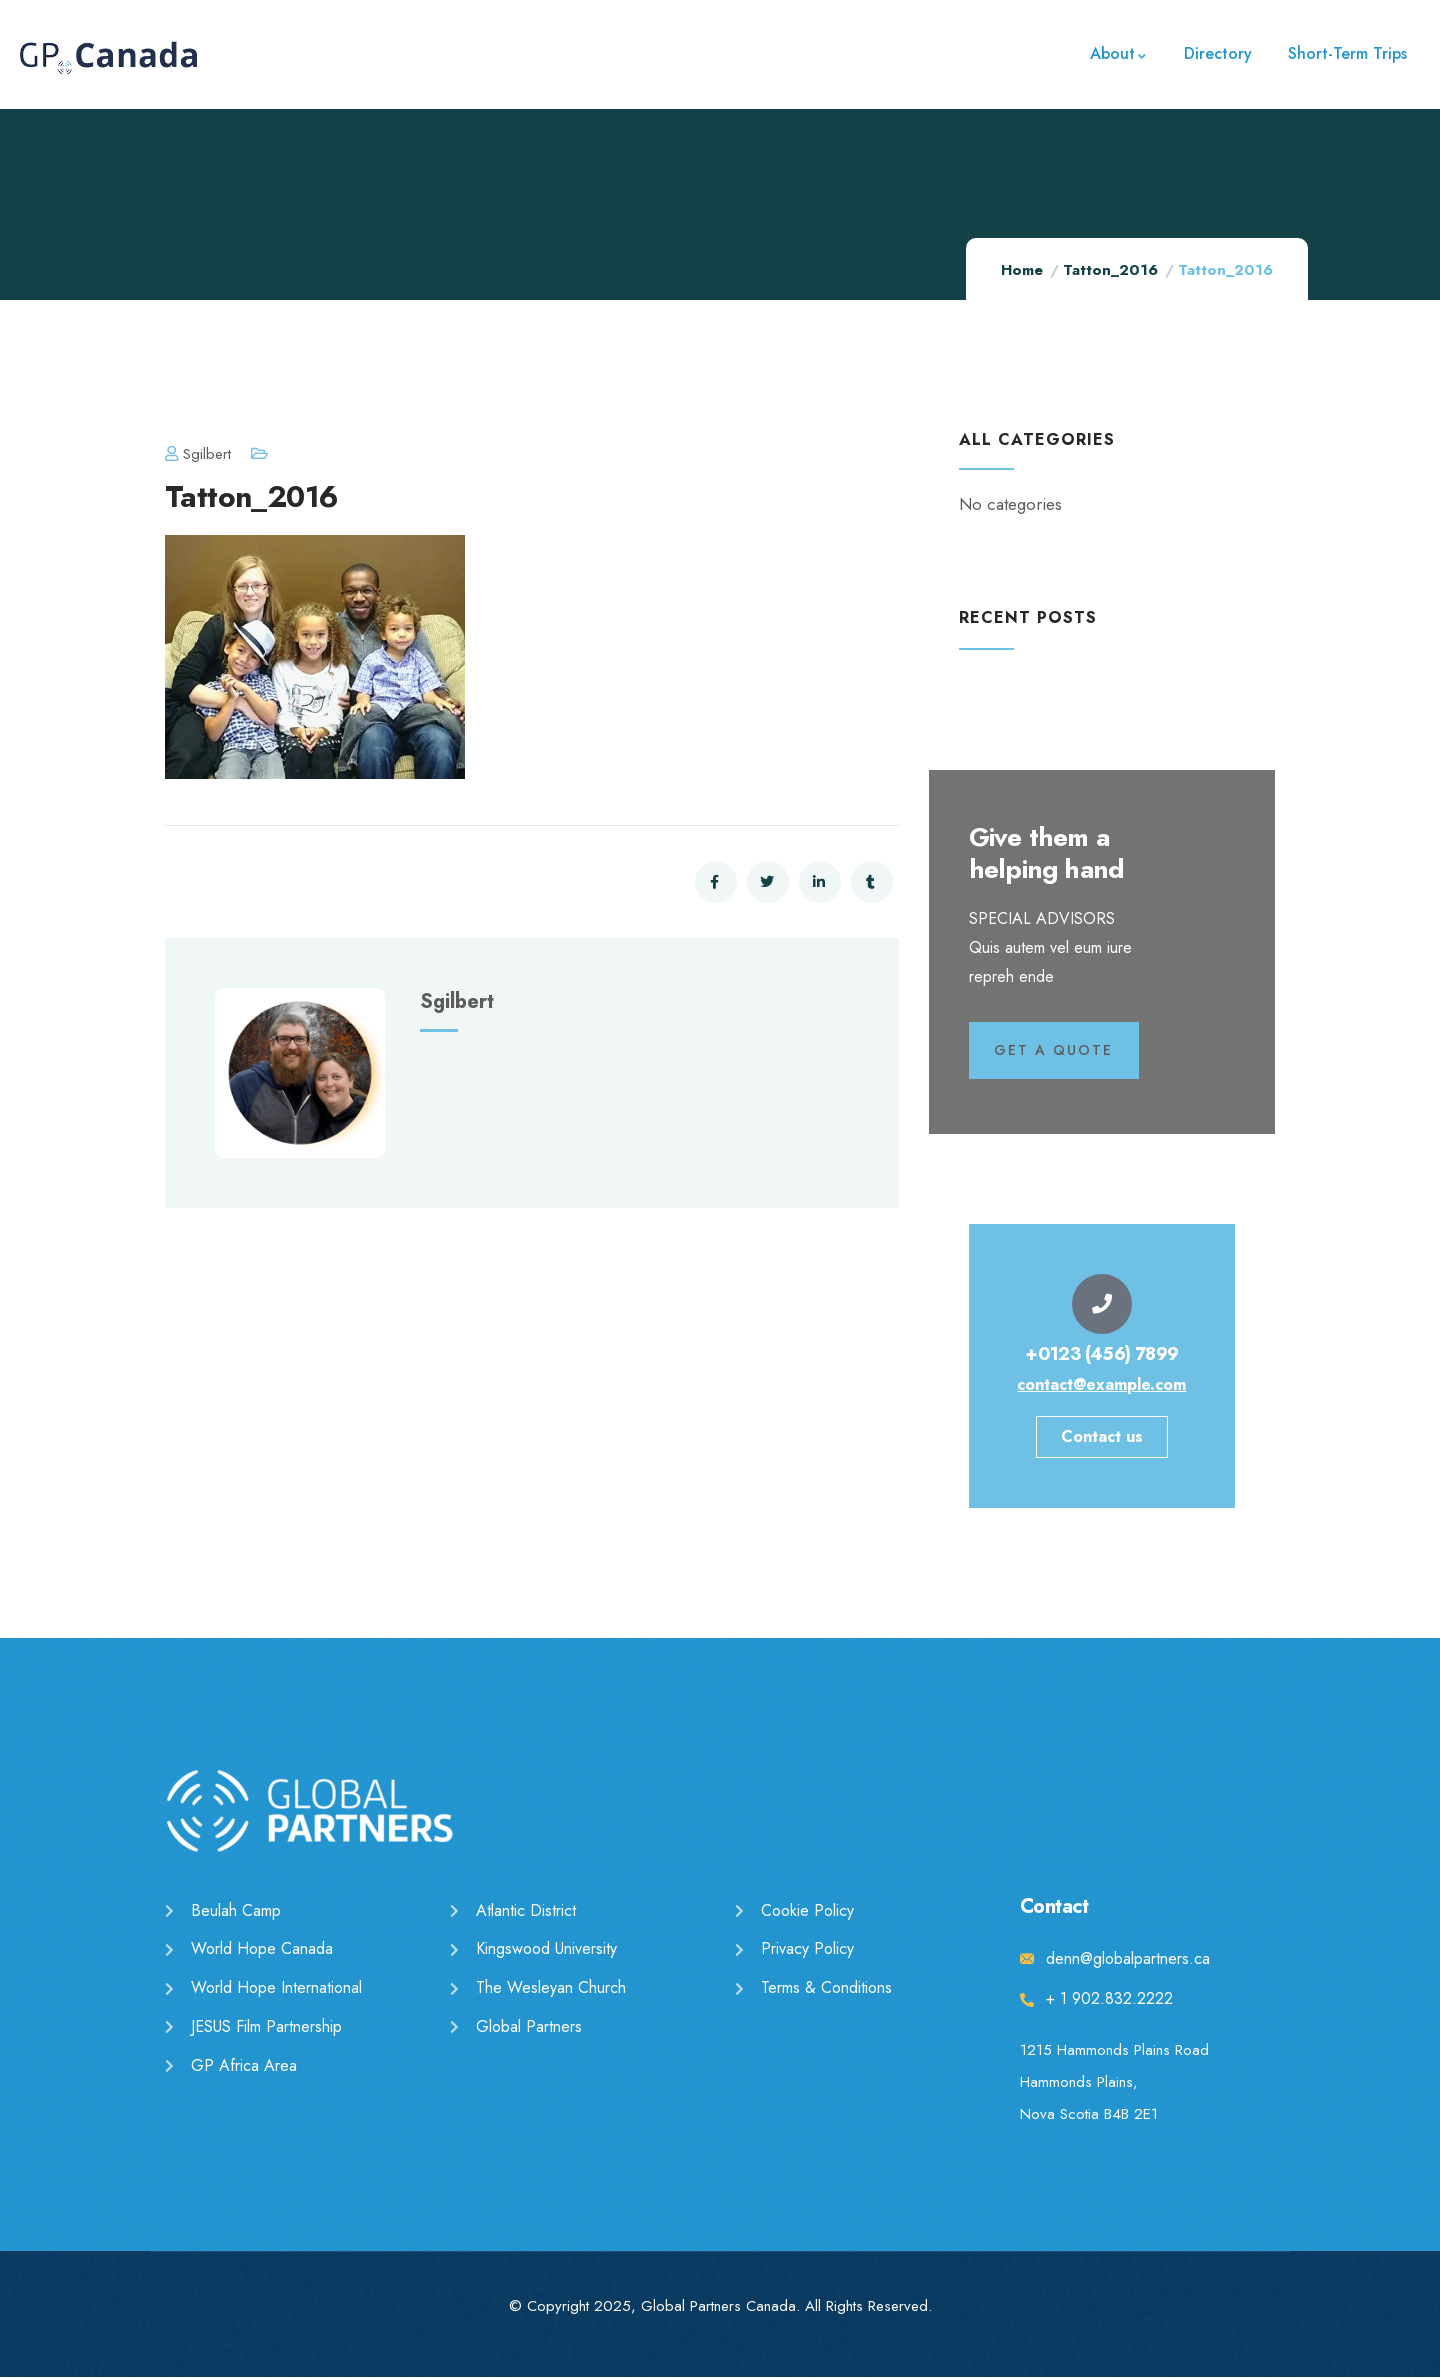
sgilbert (198, 454)
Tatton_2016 (1110, 270)
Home (1022, 270)
